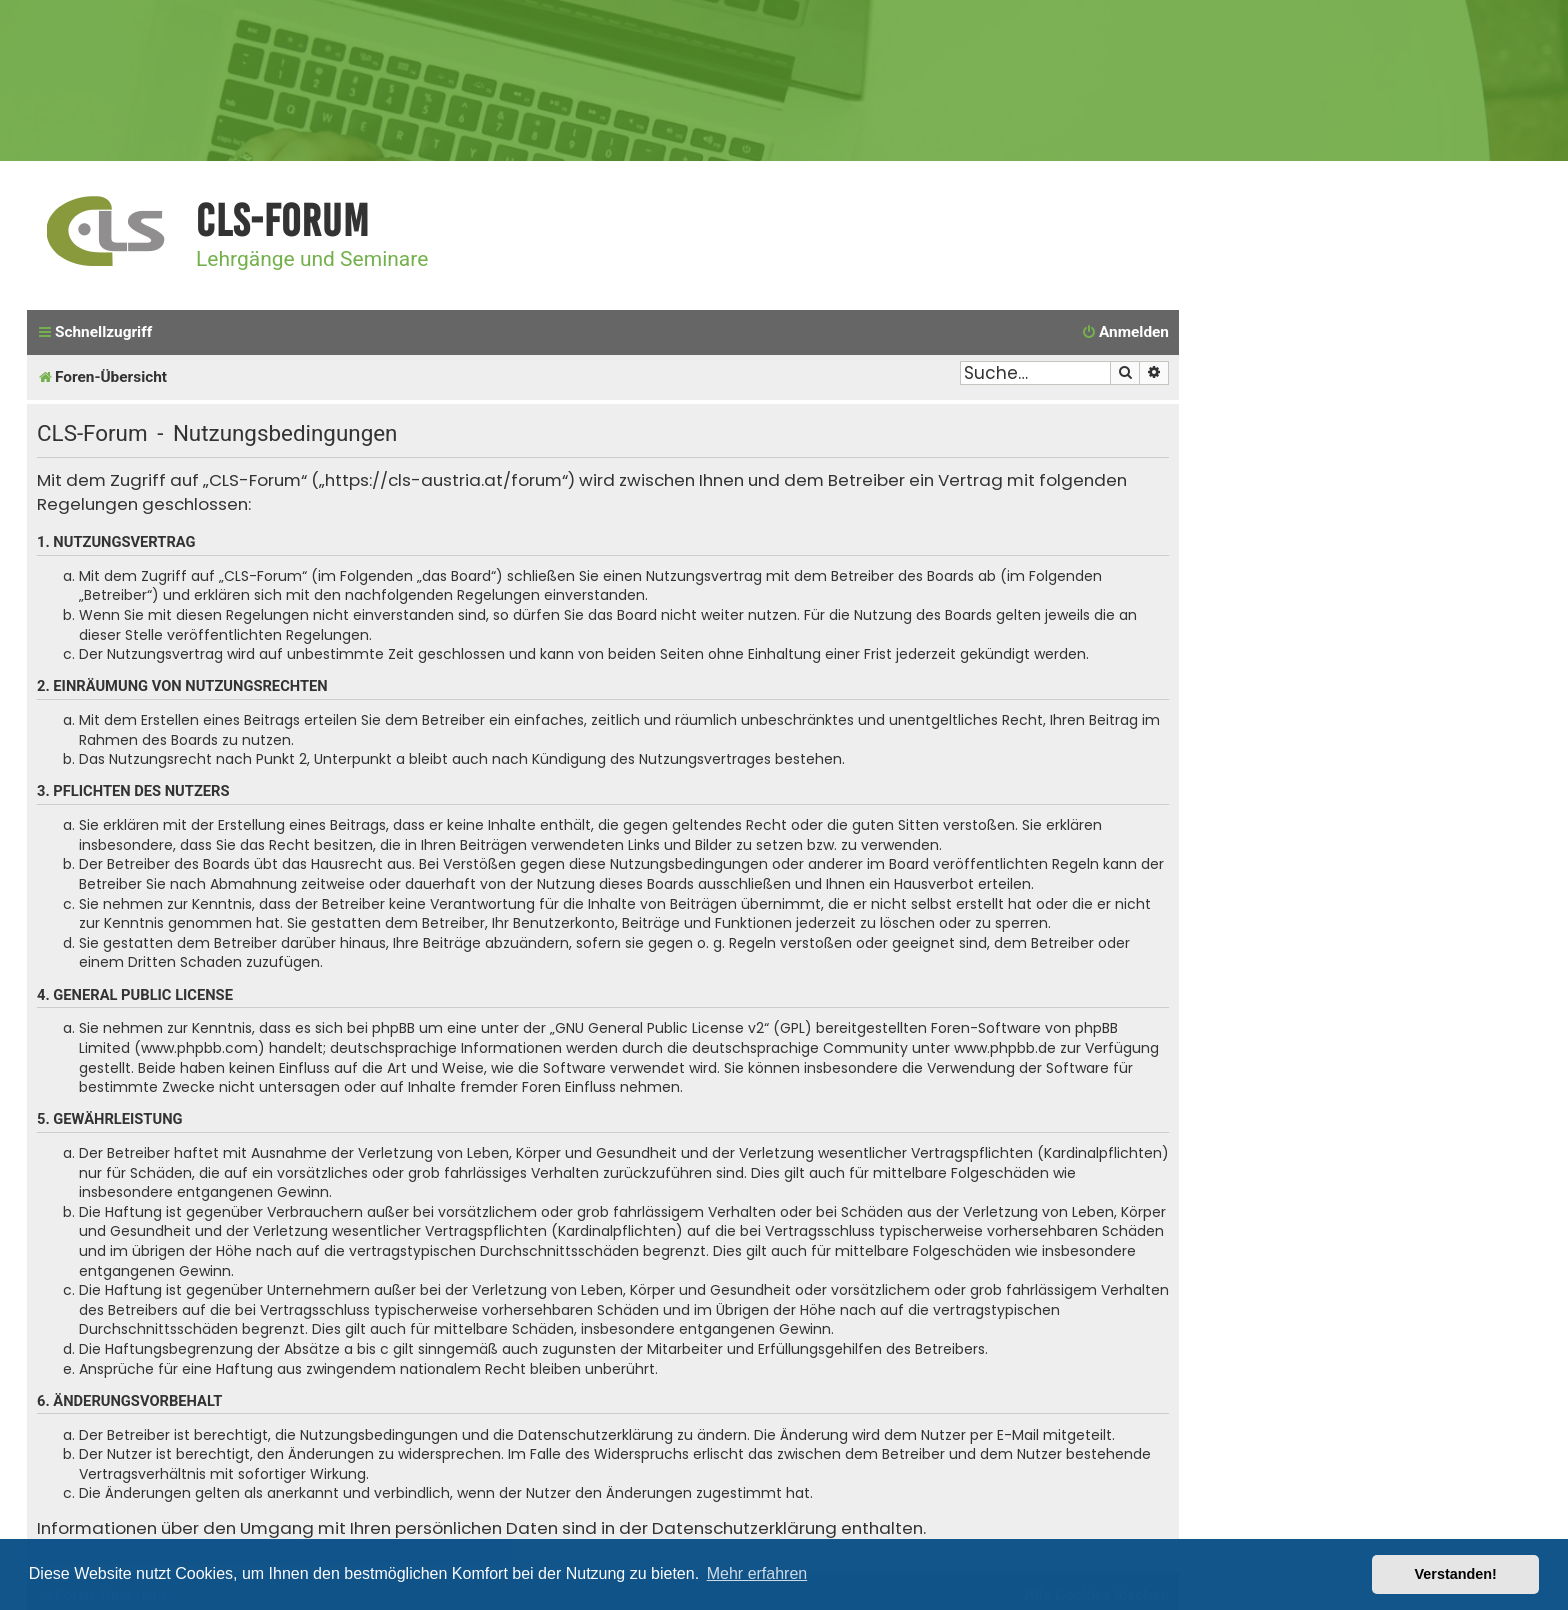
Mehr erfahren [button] (757, 1573)
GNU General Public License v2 (659, 1028)
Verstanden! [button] (1456, 1574)
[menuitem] (1125, 333)
